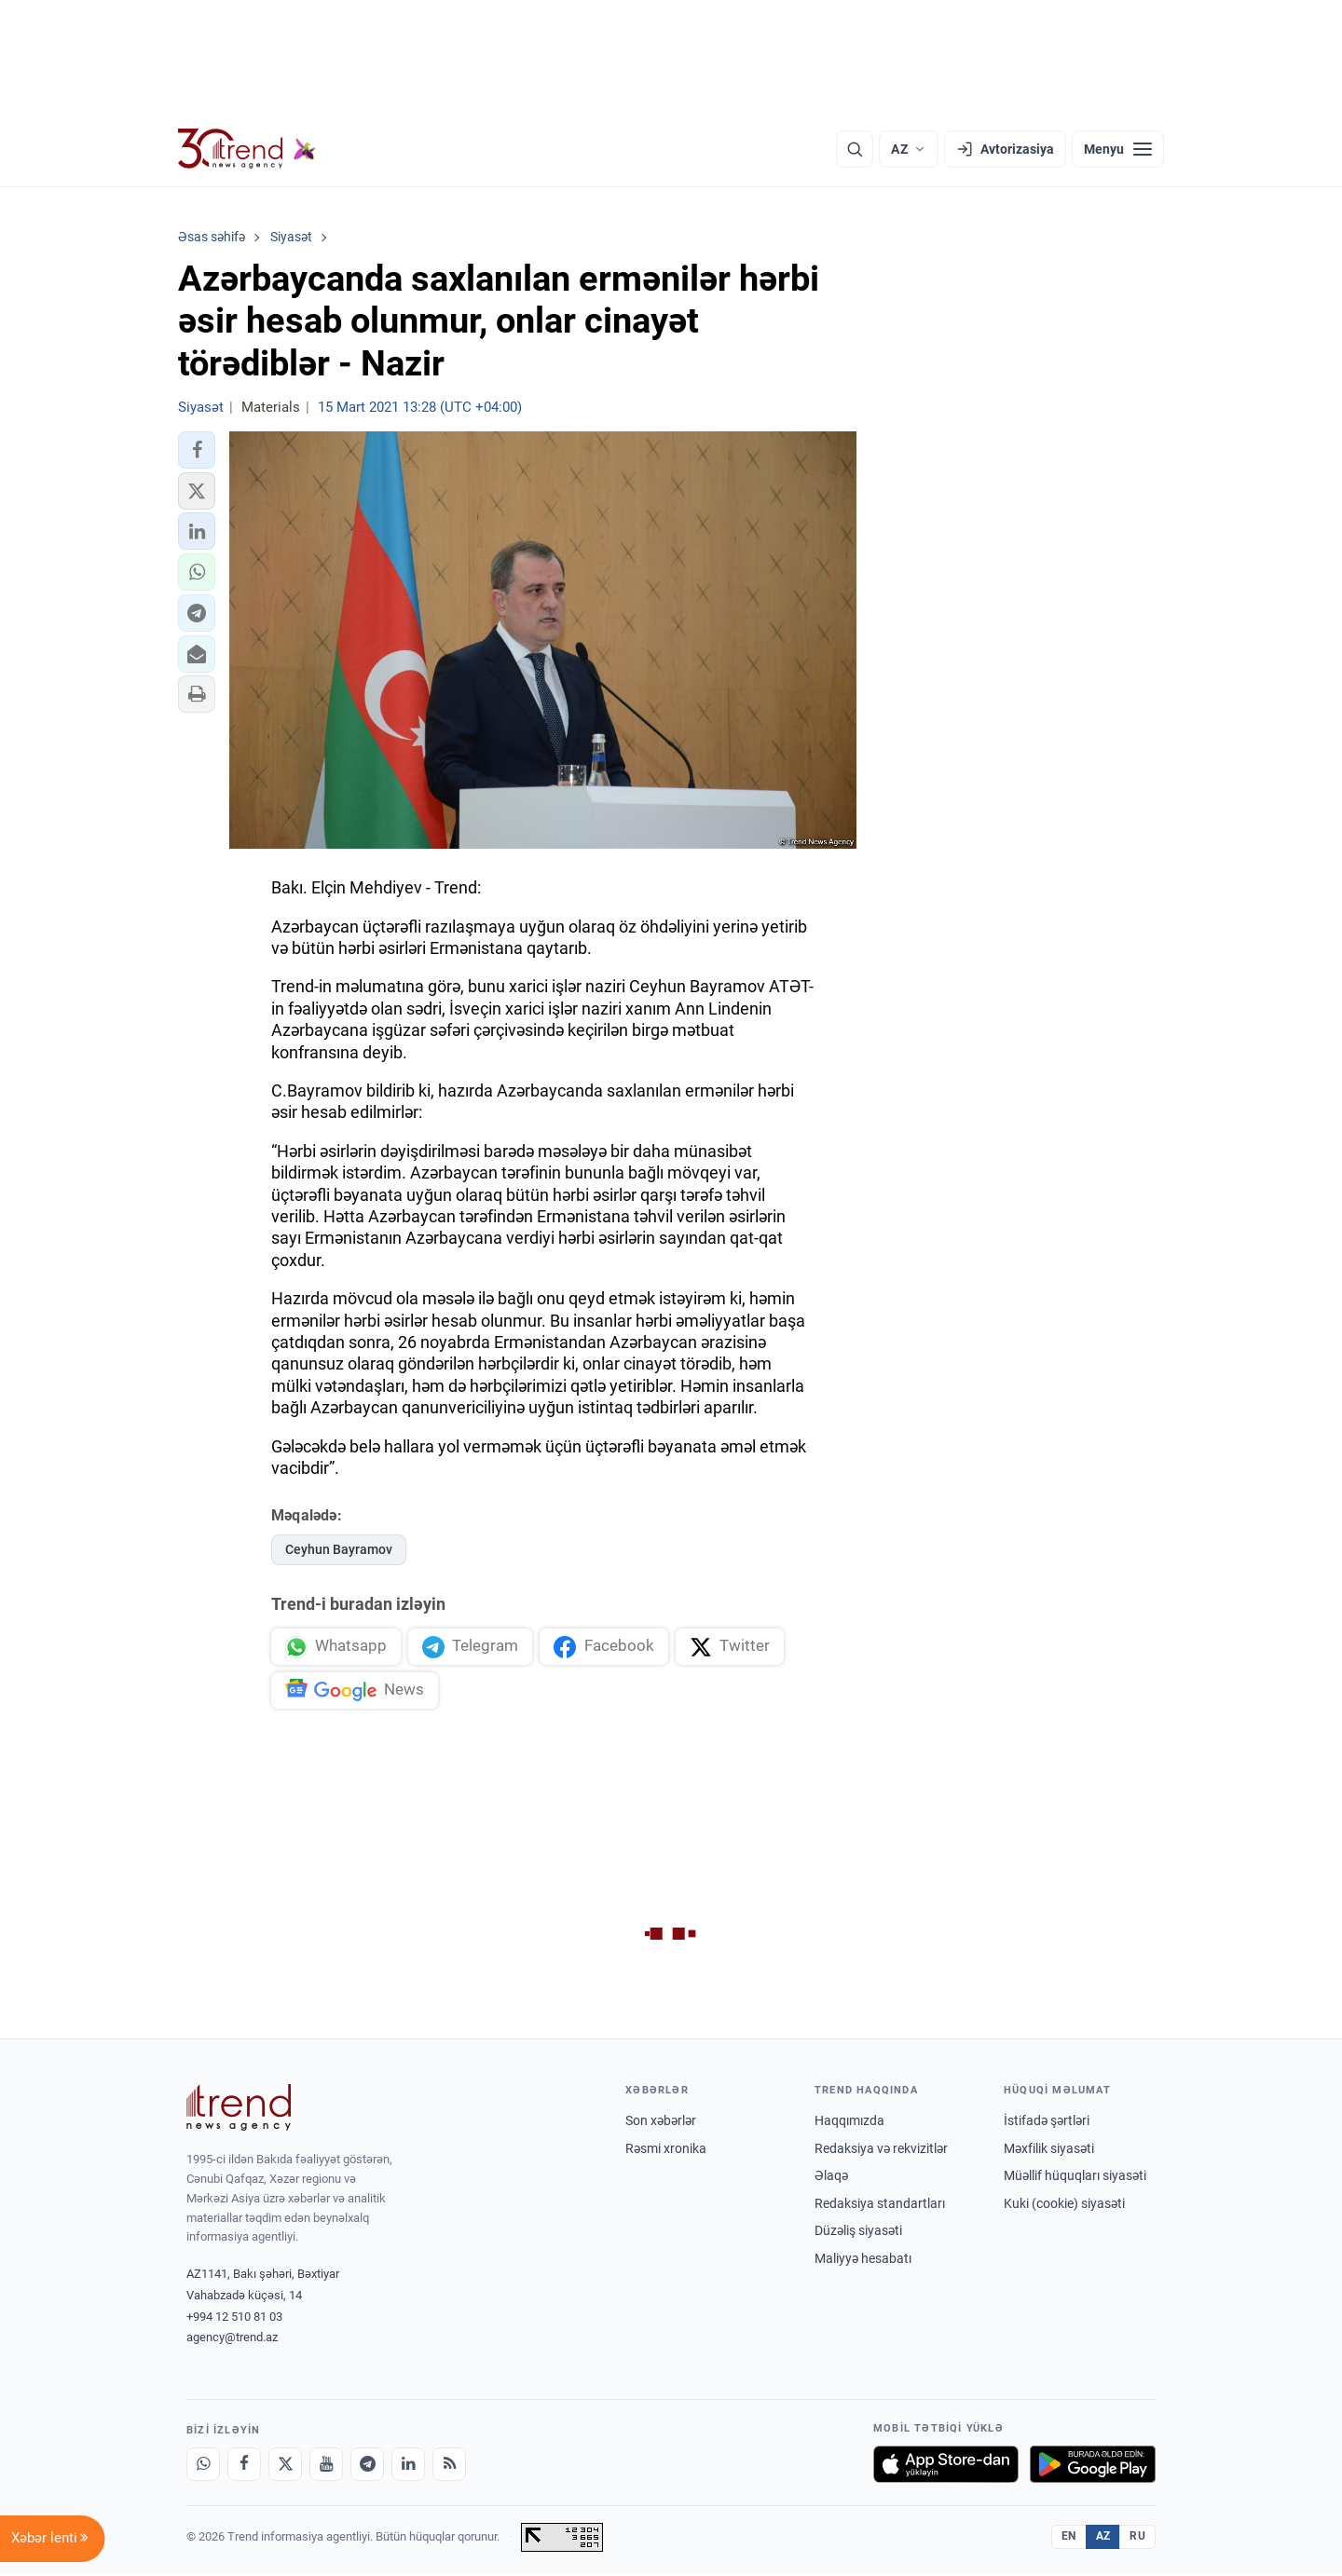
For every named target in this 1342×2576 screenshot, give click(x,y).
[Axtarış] (854, 149)
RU (1137, 2538)
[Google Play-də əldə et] (1093, 2466)
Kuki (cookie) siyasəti (1064, 2205)
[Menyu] (1118, 149)
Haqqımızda (849, 2122)
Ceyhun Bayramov (338, 1549)
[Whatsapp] (203, 2466)
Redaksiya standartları (880, 2205)
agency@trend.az (232, 2340)
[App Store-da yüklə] (946, 2466)
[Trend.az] (247, 149)
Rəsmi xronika (665, 2150)
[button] (196, 450)
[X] (285, 2466)
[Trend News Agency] (238, 2109)
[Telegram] (367, 2466)
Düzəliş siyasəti (858, 2233)
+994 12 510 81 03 (234, 2318)
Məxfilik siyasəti (1049, 2150)
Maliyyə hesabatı (863, 2260)
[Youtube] (326, 2466)
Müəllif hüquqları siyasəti (1075, 2178)
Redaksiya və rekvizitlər (881, 2150)
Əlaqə (831, 2178)
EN (1068, 2538)
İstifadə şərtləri (1046, 2122)
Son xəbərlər (660, 2122)
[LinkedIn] (408, 2466)
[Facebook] (244, 2466)
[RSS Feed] (449, 2466)
